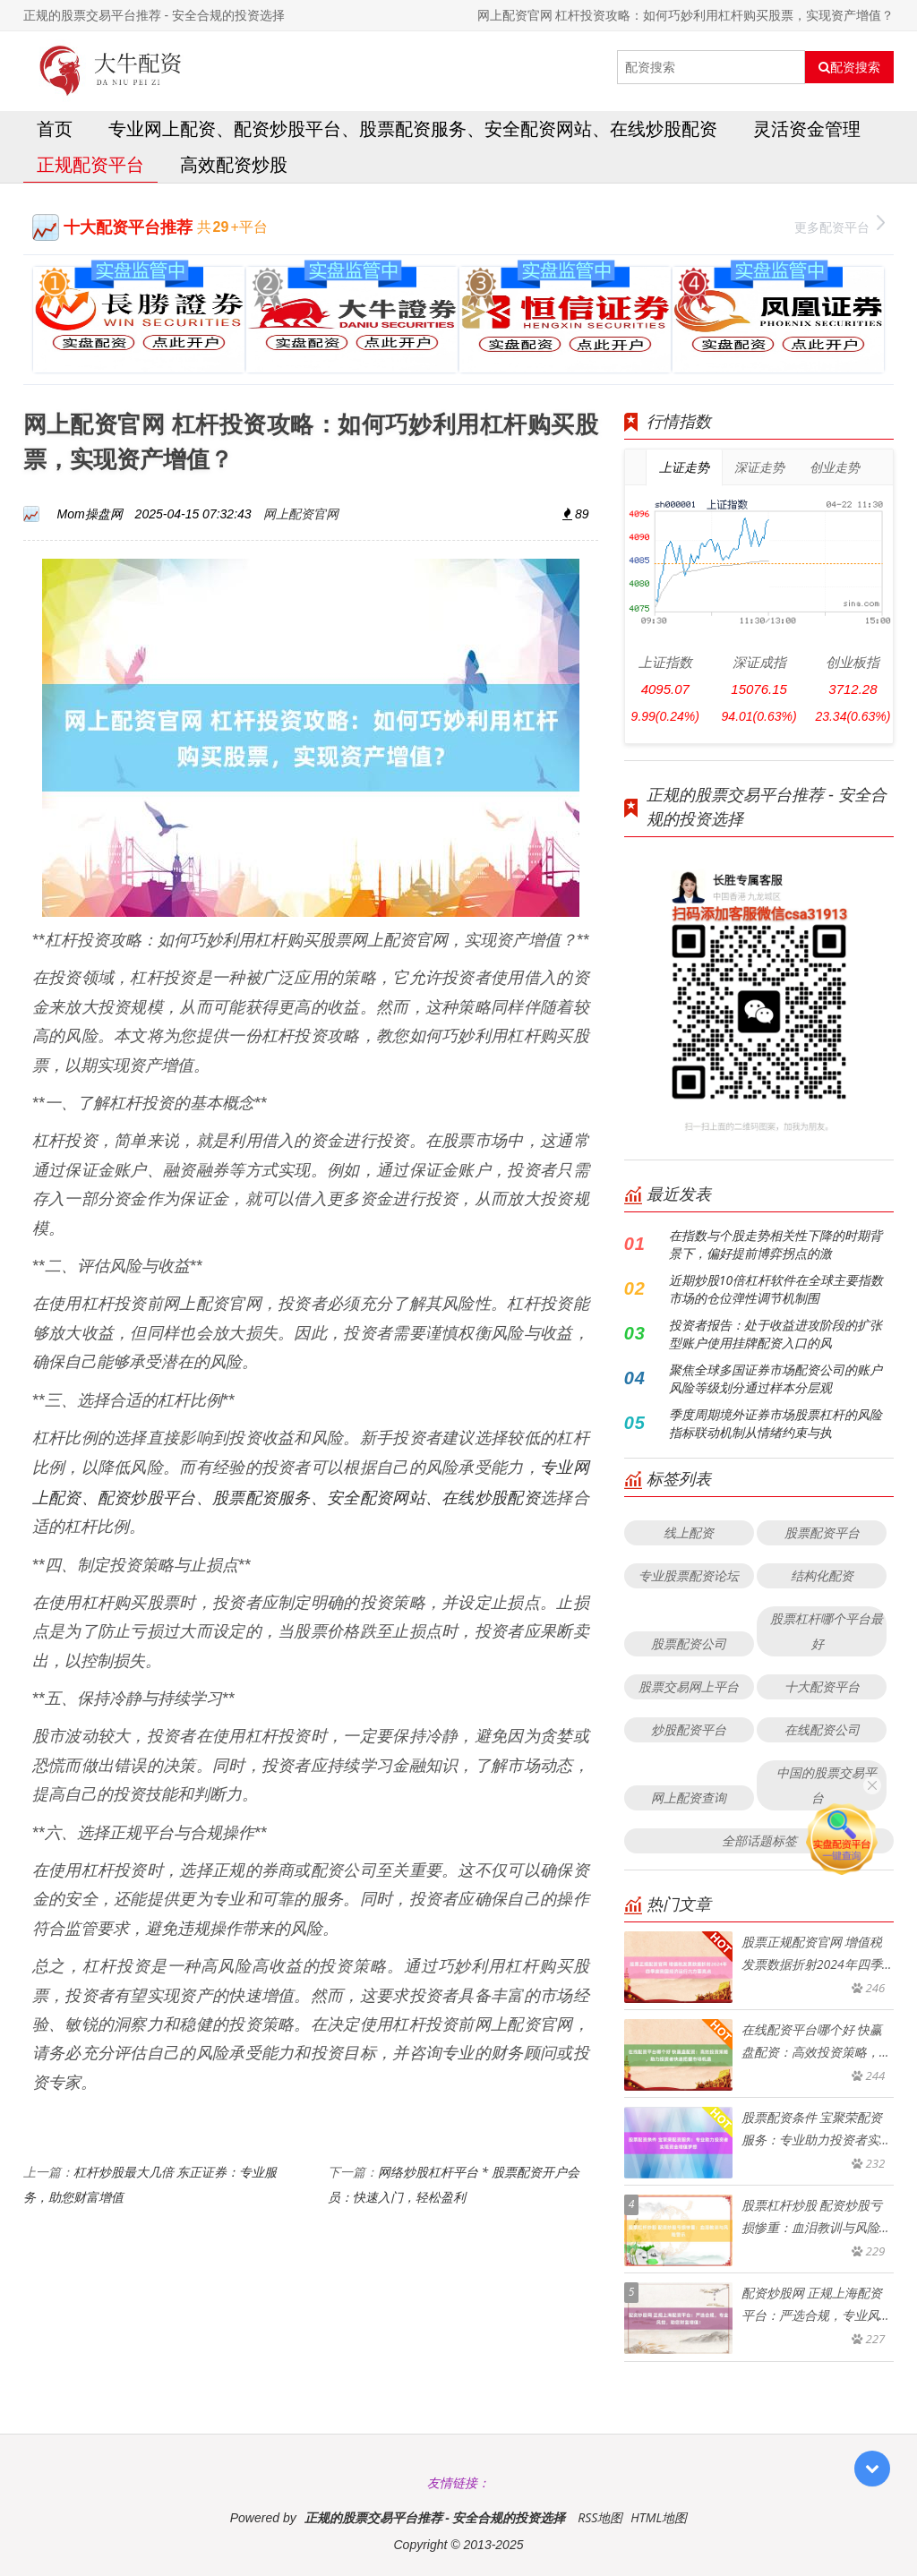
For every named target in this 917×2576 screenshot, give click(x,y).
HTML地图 (658, 2517)
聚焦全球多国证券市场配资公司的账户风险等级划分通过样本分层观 (775, 1378)
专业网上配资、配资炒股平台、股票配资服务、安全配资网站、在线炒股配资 (412, 128)
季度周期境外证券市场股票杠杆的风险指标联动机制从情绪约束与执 (775, 1423)
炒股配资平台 (688, 1729)
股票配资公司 (688, 1643)
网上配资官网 (301, 513)
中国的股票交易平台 (826, 1785)
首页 (55, 128)
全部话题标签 (759, 1840)
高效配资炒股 (233, 164)
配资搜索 (849, 67)
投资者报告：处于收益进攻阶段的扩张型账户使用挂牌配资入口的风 (775, 1333)
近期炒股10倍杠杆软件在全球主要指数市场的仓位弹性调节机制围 (776, 1288)
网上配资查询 (688, 1797)
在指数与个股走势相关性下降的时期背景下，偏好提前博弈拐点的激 (775, 1244)
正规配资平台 (90, 164)
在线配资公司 (822, 1729)
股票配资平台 (822, 1532)
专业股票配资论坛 (688, 1575)
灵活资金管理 (807, 128)
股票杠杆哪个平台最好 (826, 1631)
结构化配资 (822, 1575)
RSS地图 (600, 2517)
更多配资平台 (839, 225)
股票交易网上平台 (688, 1686)
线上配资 (689, 1532)
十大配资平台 (822, 1686)
